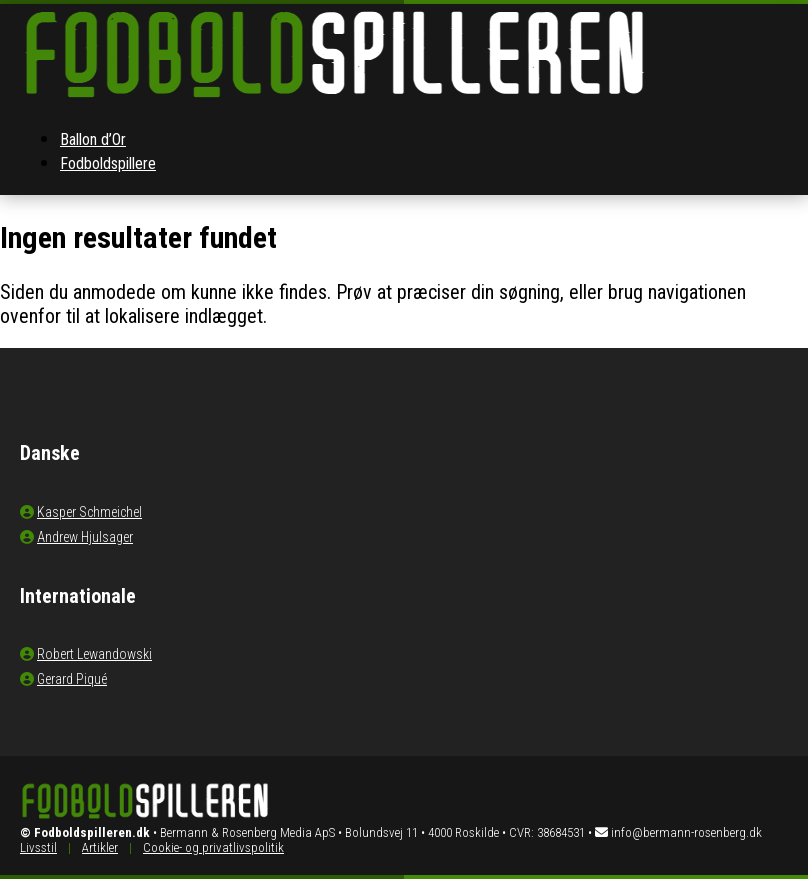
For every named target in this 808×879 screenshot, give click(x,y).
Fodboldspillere (108, 163)
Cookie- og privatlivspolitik (213, 847)
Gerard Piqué (72, 679)
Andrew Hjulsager (85, 537)
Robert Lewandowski (94, 654)
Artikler (100, 847)
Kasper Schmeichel (89, 512)
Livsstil (38, 847)
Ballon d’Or (93, 139)
